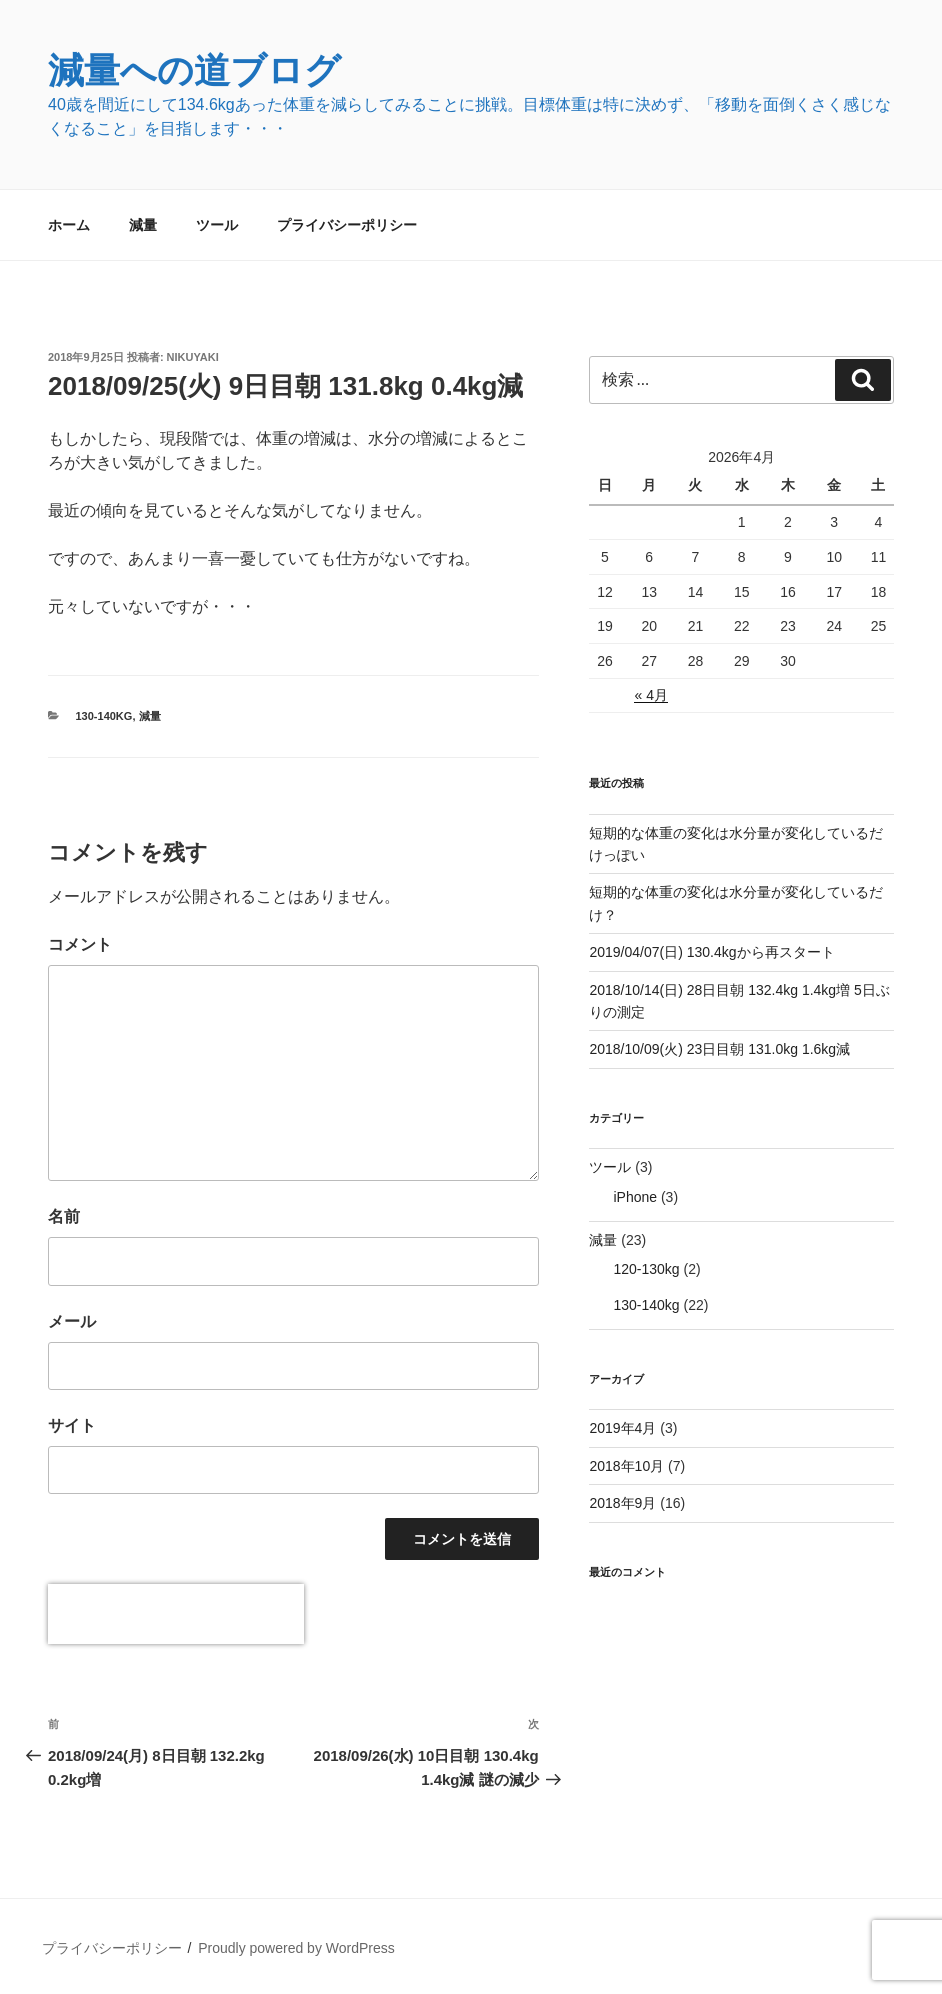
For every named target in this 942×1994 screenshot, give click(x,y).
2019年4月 (622, 1428)
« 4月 (650, 695)
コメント (80, 944)
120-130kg (646, 1269)
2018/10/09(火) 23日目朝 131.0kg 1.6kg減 (719, 1049)
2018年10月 (626, 1466)
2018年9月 (622, 1503)
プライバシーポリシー (347, 225)
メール (72, 1321)
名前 (64, 1216)
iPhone (635, 1197)
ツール (217, 225)
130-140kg (104, 716)
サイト (72, 1425)
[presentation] (176, 1614)
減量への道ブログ (194, 70)
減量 (143, 225)
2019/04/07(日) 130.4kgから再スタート (711, 952)
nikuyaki (193, 357)
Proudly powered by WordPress (296, 1948)
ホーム (69, 225)
